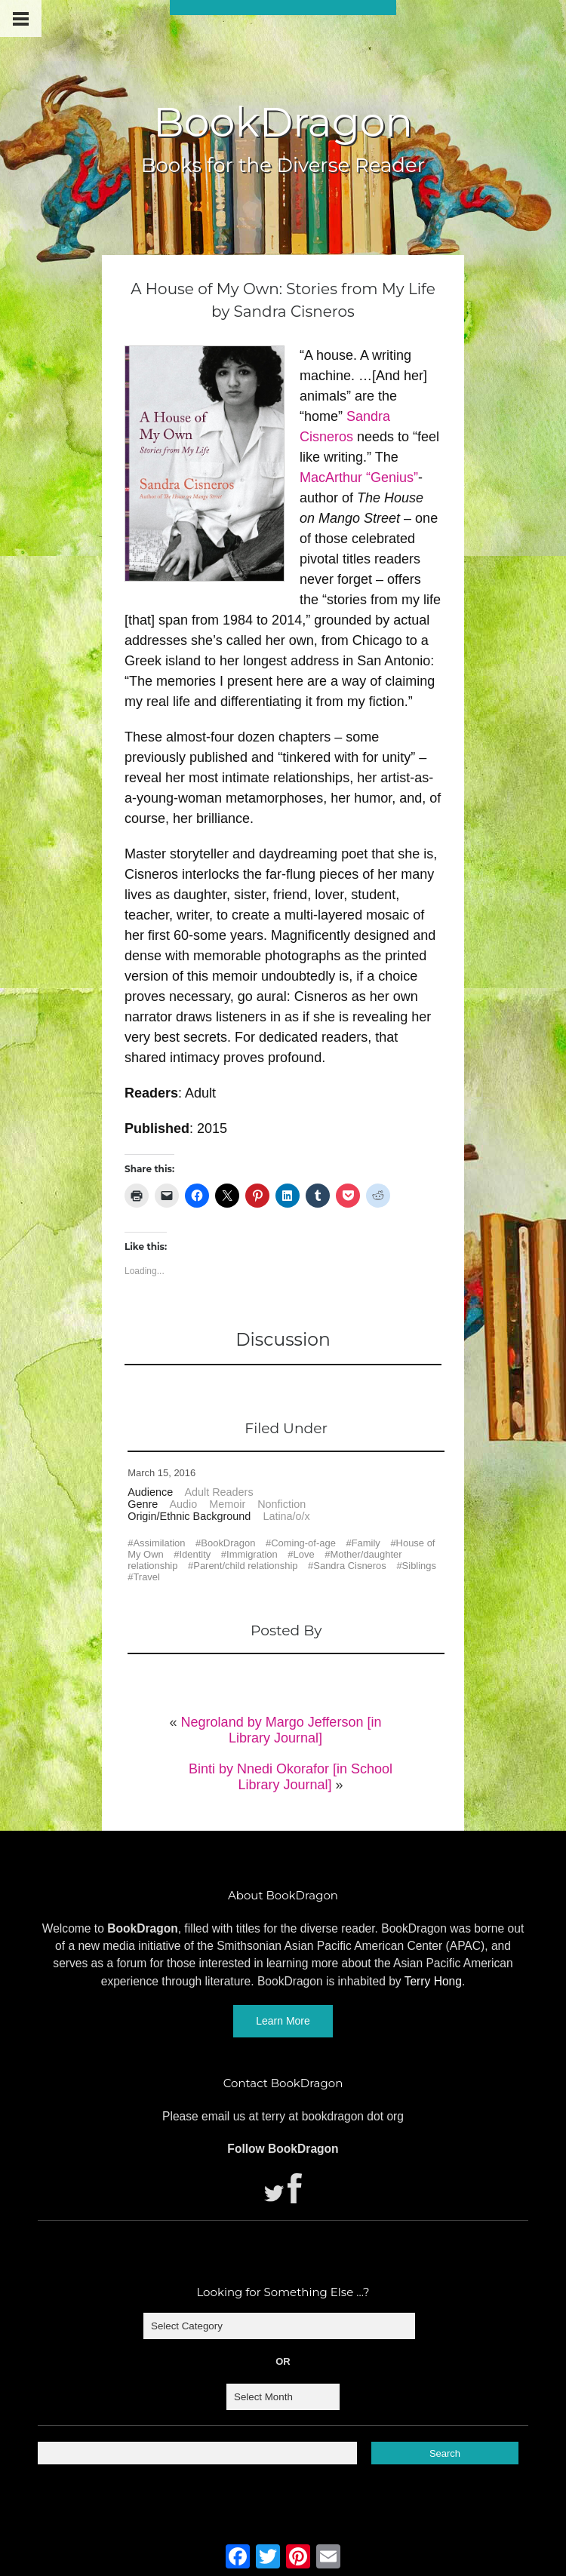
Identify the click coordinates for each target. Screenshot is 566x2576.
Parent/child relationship (245, 1565)
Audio (183, 1504)
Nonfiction (281, 1504)
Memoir (227, 1504)
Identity (195, 1554)
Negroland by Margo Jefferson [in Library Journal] (281, 1730)
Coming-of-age (303, 1543)
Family (366, 1543)
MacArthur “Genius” (359, 477)
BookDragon (283, 122)
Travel (146, 1577)
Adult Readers (218, 1492)
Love (304, 1554)
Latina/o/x (286, 1516)
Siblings (419, 1565)
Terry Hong (433, 1981)
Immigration (252, 1554)
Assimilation (159, 1543)
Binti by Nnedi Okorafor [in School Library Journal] (290, 1776)
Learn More (283, 2021)
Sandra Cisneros (349, 1565)
